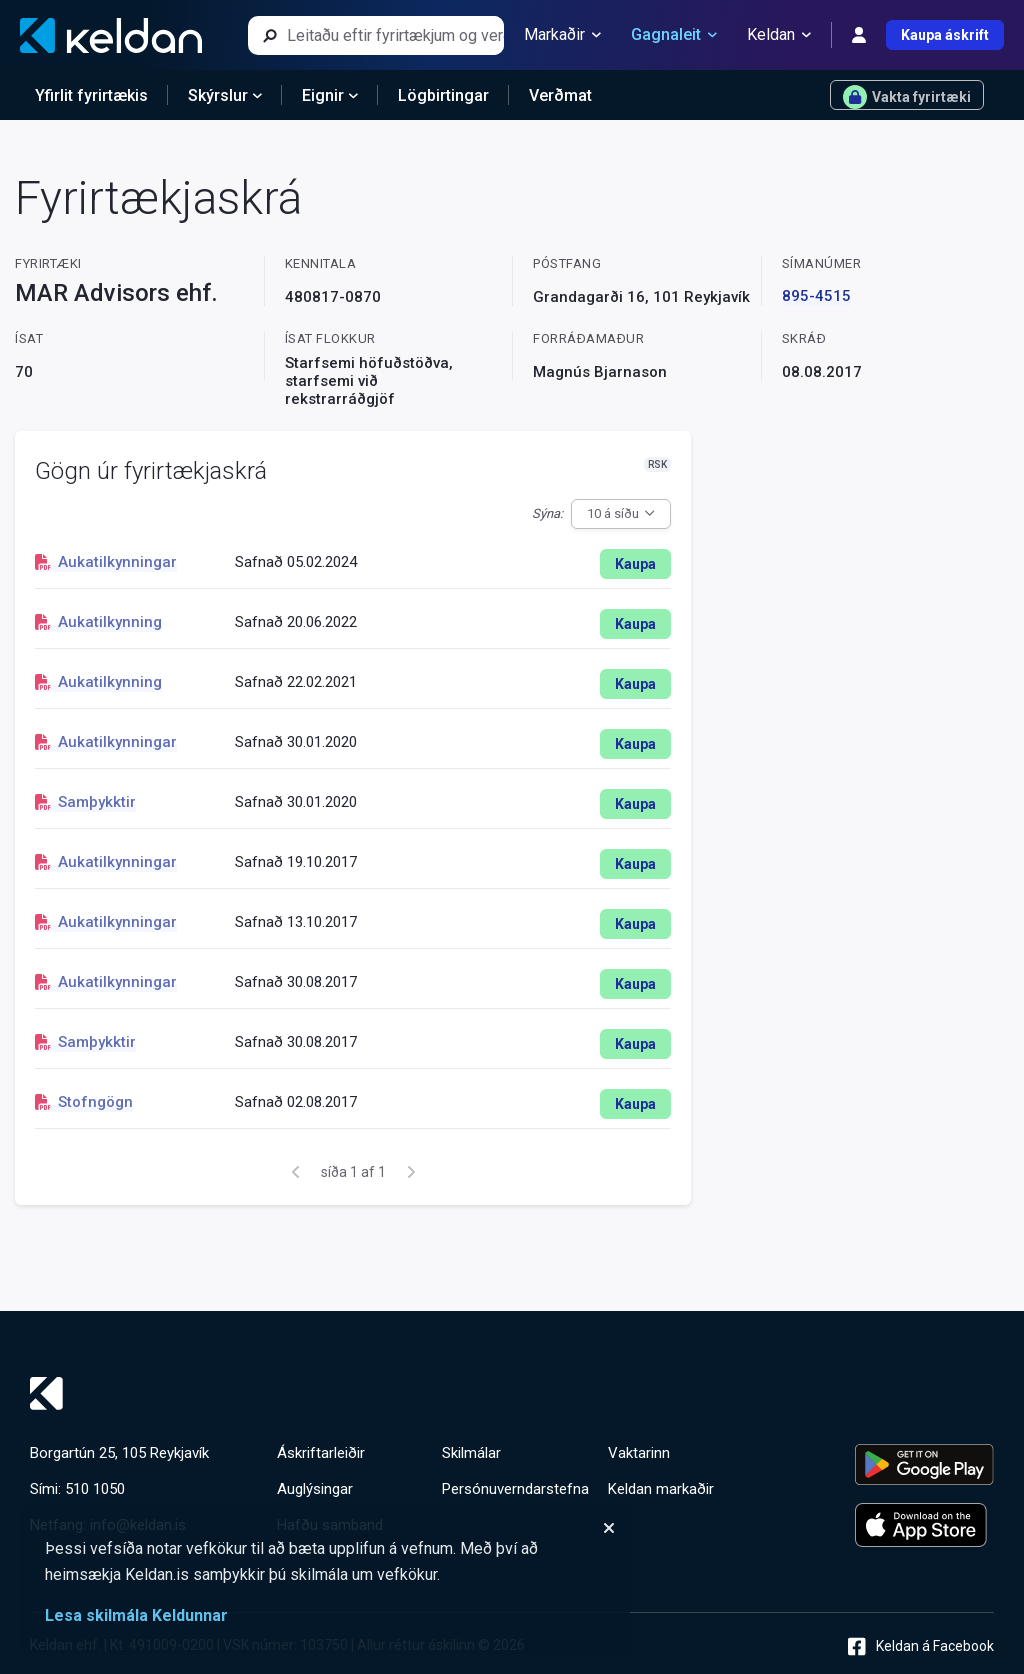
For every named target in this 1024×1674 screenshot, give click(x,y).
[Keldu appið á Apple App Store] (924, 1525)
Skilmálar (471, 1453)
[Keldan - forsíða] (111, 35)
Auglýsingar (315, 1489)
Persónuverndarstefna (515, 1489)
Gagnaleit (674, 35)
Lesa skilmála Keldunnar (136, 1615)
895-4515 (816, 296)
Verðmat (560, 95)
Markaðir (562, 35)
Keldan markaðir (661, 1489)
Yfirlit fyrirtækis (91, 95)
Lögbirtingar (443, 95)
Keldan (779, 35)
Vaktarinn (639, 1453)
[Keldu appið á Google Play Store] (924, 1464)
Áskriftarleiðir (321, 1453)
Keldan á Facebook (921, 1646)
